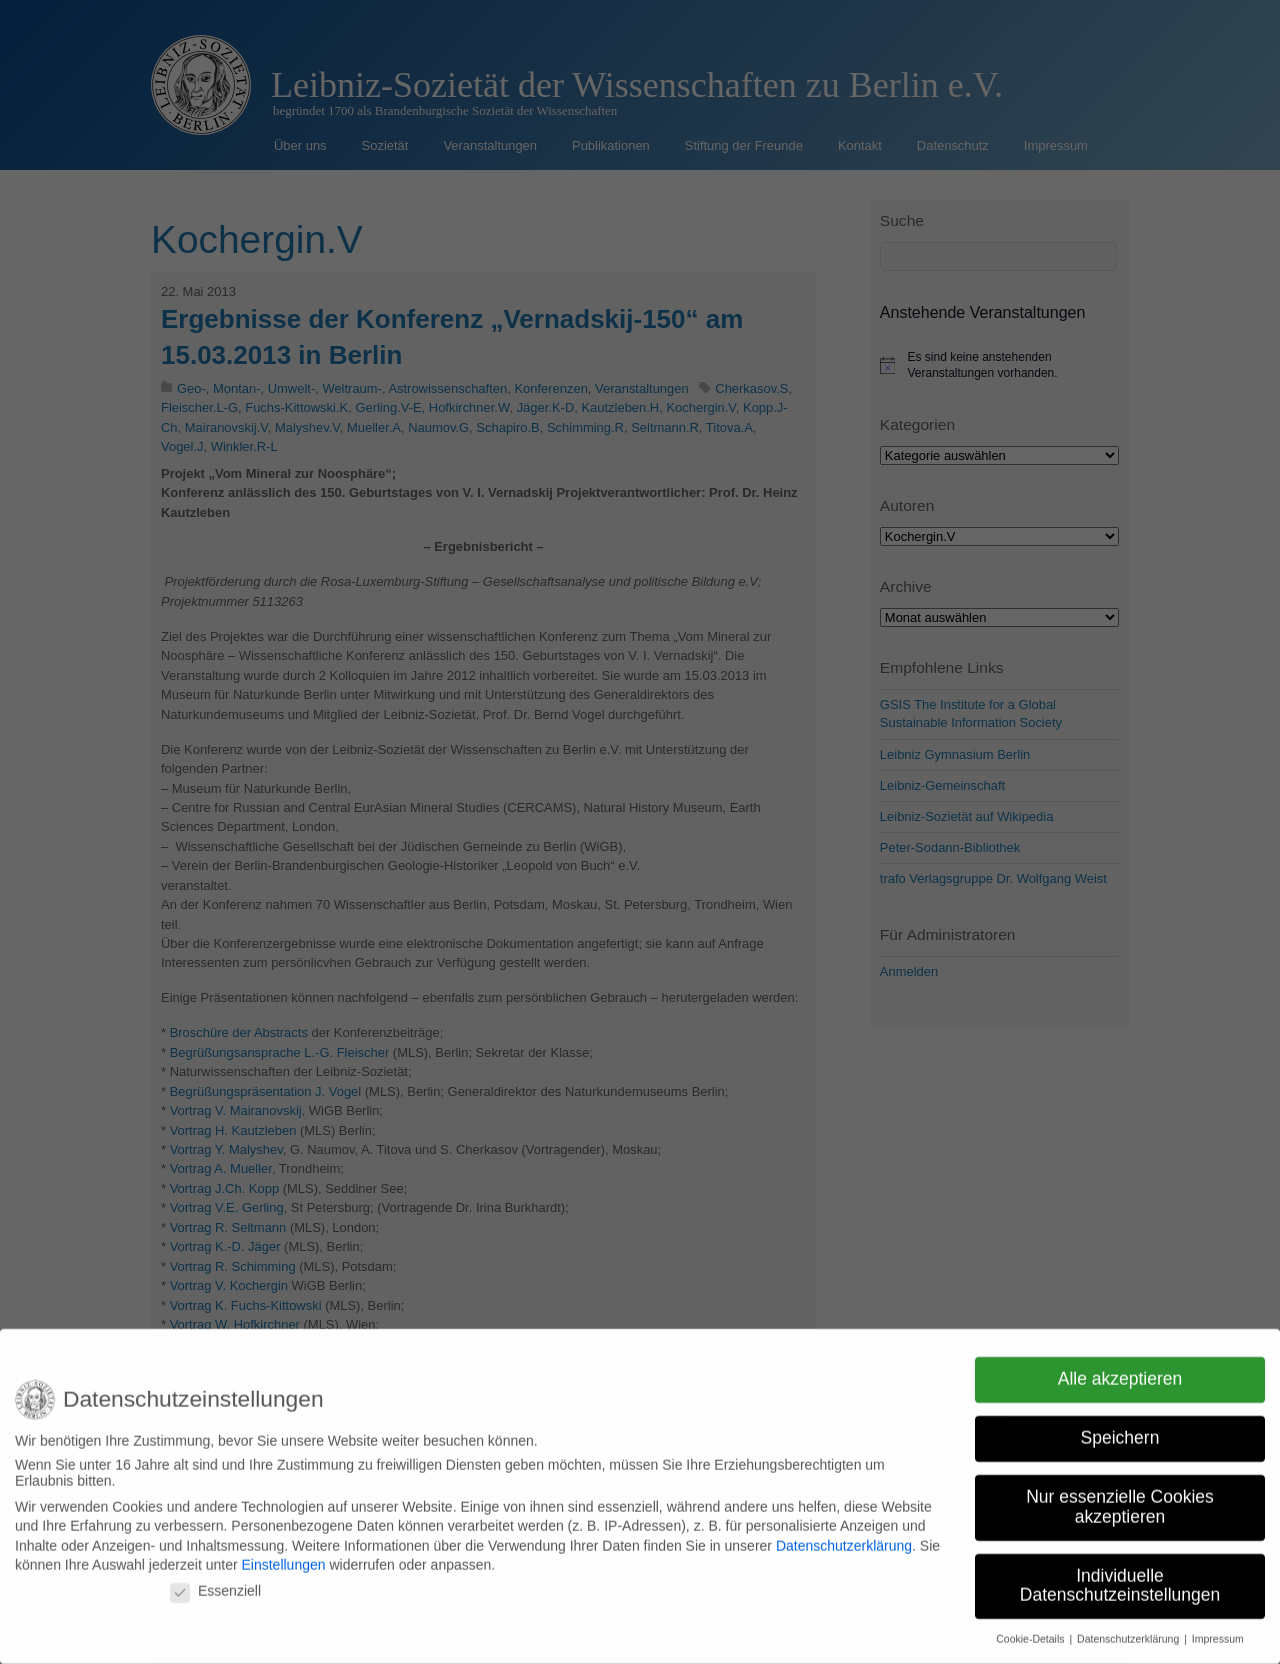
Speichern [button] (1120, 1427)
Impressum (1218, 1628)
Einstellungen (283, 1554)
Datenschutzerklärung (844, 1535)
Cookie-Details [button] (1031, 1628)
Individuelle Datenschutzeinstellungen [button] (1120, 1574)
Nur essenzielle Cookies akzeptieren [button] (1120, 1496)
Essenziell (215, 1580)
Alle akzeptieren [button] (1120, 1368)
